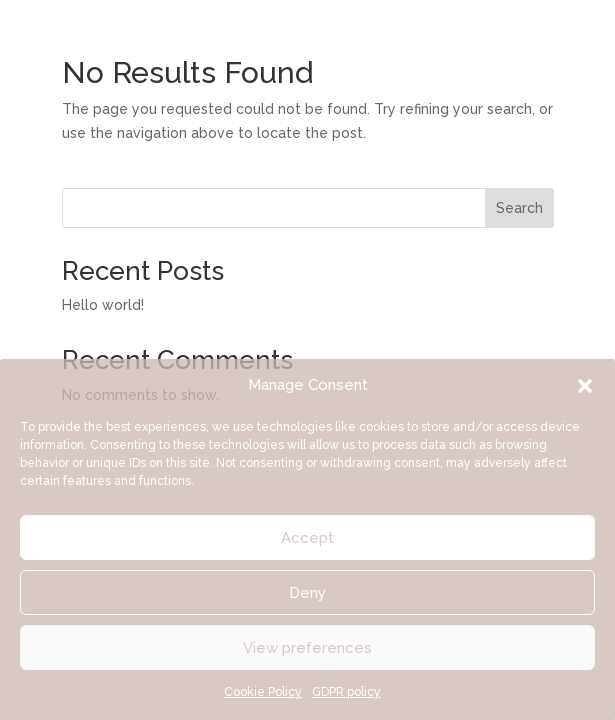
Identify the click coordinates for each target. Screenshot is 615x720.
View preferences (307, 648)
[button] (585, 386)
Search (519, 208)
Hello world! (103, 305)
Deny (307, 593)
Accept (307, 538)
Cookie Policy (263, 692)
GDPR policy (346, 692)
